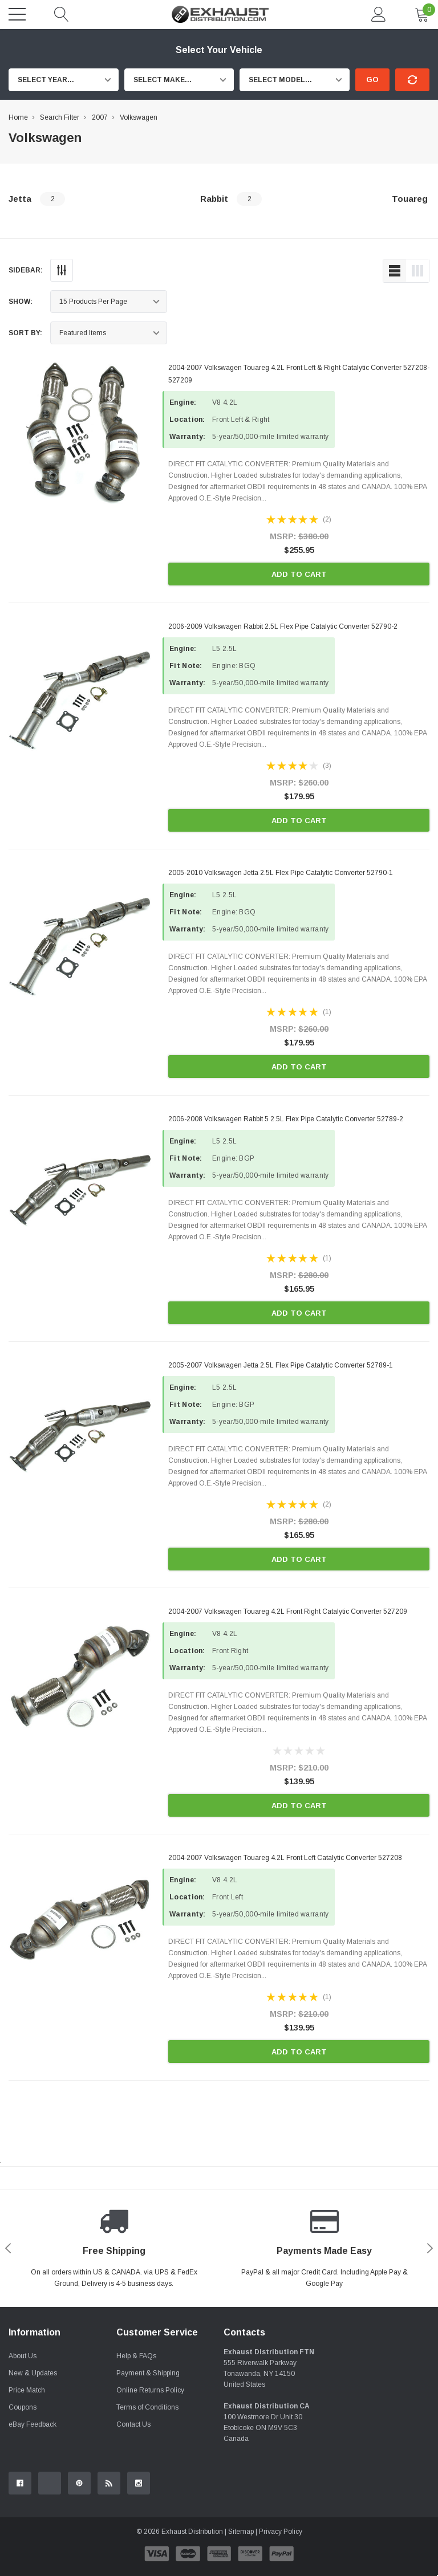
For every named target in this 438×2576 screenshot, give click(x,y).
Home (18, 117)
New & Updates (33, 2373)
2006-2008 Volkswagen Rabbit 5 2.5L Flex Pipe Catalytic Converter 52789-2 (285, 1119)
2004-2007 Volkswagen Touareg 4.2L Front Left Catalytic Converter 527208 (285, 1858)
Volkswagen (138, 117)
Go (372, 79)
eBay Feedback (32, 2424)
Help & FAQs (136, 2356)
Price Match (27, 2390)
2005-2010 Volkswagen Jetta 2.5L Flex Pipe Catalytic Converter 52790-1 (280, 873)
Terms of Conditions (147, 2407)
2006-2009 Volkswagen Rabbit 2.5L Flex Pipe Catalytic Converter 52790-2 (283, 626)
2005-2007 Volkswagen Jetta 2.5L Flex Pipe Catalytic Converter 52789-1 (280, 1365)
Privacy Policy (280, 2532)
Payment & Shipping (148, 2373)
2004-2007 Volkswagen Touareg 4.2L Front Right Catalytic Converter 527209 (287, 1611)
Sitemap (241, 2532)
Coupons (22, 2407)
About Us (22, 2356)
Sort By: (25, 333)
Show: (21, 302)
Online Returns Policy (150, 2390)
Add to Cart (299, 574)
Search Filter (59, 117)
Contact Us (133, 2424)
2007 (100, 117)
